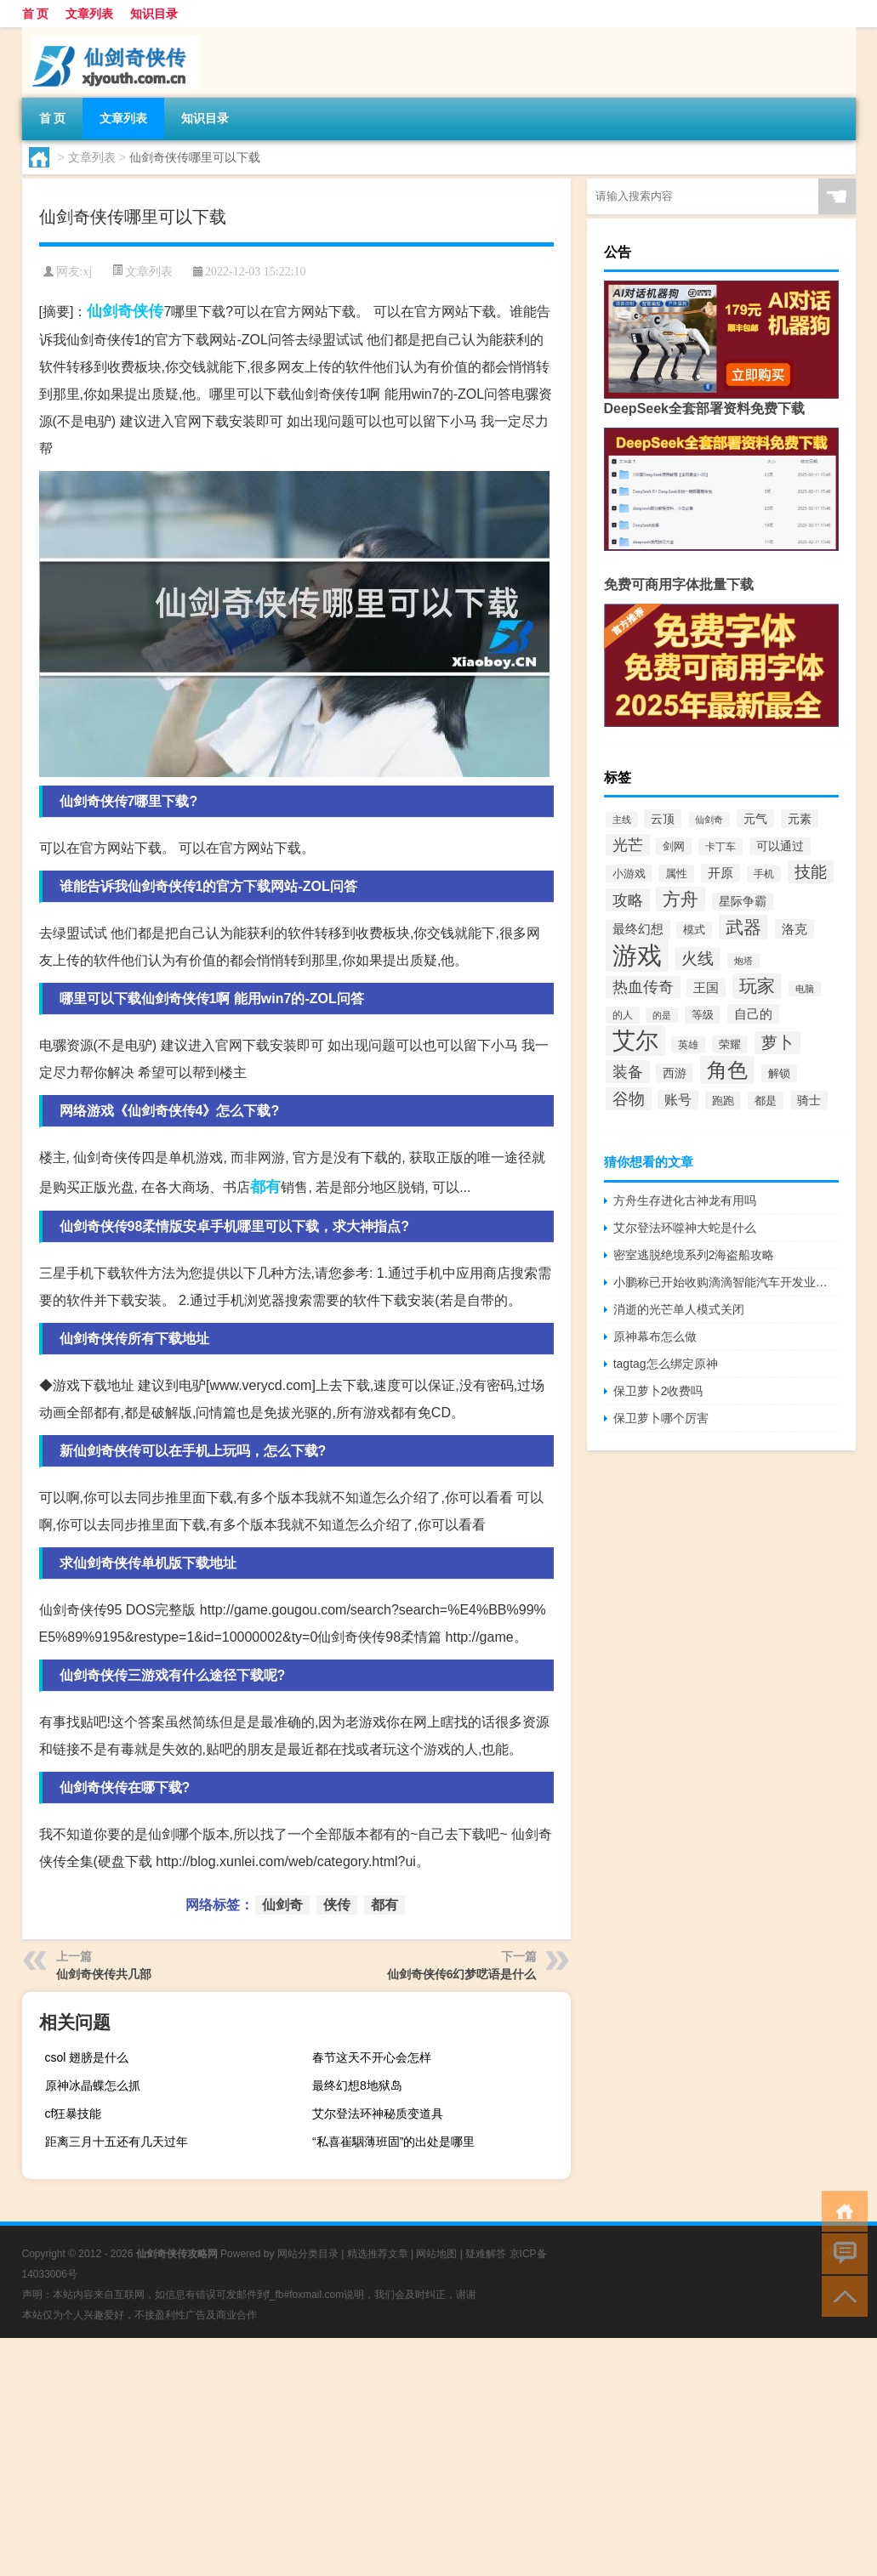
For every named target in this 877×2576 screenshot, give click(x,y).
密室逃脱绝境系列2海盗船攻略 (694, 1255)
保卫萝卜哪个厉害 (661, 1418)
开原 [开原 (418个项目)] (720, 873)
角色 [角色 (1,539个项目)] (727, 1069)
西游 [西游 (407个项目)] (674, 1073)
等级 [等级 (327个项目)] (703, 1014)
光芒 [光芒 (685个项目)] (627, 845)
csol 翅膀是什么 (87, 2057)
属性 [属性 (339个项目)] (676, 873)
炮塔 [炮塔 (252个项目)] (743, 961)
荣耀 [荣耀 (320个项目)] (730, 1044)
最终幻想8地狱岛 (357, 2085)
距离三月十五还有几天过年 (116, 2141)
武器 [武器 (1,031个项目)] (743, 927)
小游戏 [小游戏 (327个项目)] (629, 873)
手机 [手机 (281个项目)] (764, 874)
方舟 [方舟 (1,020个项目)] (680, 899)
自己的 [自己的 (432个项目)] (753, 1014)
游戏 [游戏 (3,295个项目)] (637, 955)
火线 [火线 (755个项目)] (697, 958)
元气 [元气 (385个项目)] (755, 819)
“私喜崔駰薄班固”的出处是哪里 (393, 2141)
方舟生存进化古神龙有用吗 (684, 1200)
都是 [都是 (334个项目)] (766, 1100)
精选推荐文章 (377, 2254)
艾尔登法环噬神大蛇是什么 (684, 1227)
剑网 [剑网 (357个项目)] (674, 846)
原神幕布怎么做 (655, 1336)
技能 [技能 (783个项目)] (810, 872)
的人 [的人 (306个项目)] (622, 1015)
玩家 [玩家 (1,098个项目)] (757, 986)
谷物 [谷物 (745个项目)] (628, 1099)
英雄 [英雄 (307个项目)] (688, 1045)
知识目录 (154, 13)
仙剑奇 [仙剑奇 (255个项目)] (709, 819)
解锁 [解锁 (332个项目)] (779, 1073)
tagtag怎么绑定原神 (665, 1363)
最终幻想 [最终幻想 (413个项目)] (637, 929)
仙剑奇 (110, 311)
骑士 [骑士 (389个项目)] (809, 1100)
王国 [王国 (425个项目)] (706, 988)
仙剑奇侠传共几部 (103, 1974)
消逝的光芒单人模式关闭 (678, 1309)
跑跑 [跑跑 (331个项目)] (723, 1100)
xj (87, 271)
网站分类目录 (308, 2254)
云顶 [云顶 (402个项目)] (663, 819)
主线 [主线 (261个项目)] (621, 819)
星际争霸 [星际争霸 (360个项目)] (742, 901)
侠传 (148, 311)
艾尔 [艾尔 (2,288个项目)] (635, 1040)
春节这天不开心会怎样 (371, 2057)
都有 (265, 1186)
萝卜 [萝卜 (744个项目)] (777, 1043)
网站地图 (436, 2254)
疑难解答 (485, 2254)
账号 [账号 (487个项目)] (678, 1099)
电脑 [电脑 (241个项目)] (804, 989)
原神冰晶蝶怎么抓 (92, 2085)
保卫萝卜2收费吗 (658, 1391)
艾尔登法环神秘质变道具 (377, 2113)
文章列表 (89, 13)
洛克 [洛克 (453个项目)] (794, 929)
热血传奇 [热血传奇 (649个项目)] (643, 987)
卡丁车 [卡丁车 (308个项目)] (720, 847)
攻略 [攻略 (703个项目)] (627, 900)
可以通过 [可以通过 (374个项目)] (780, 846)
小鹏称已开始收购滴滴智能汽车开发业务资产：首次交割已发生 (726, 1282)
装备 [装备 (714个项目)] (627, 1072)
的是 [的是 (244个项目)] (661, 1015)
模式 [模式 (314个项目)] (694, 930)
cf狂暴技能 (73, 2113)
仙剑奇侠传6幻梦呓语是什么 (462, 1974)
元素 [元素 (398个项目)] (800, 819)
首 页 (35, 13)
